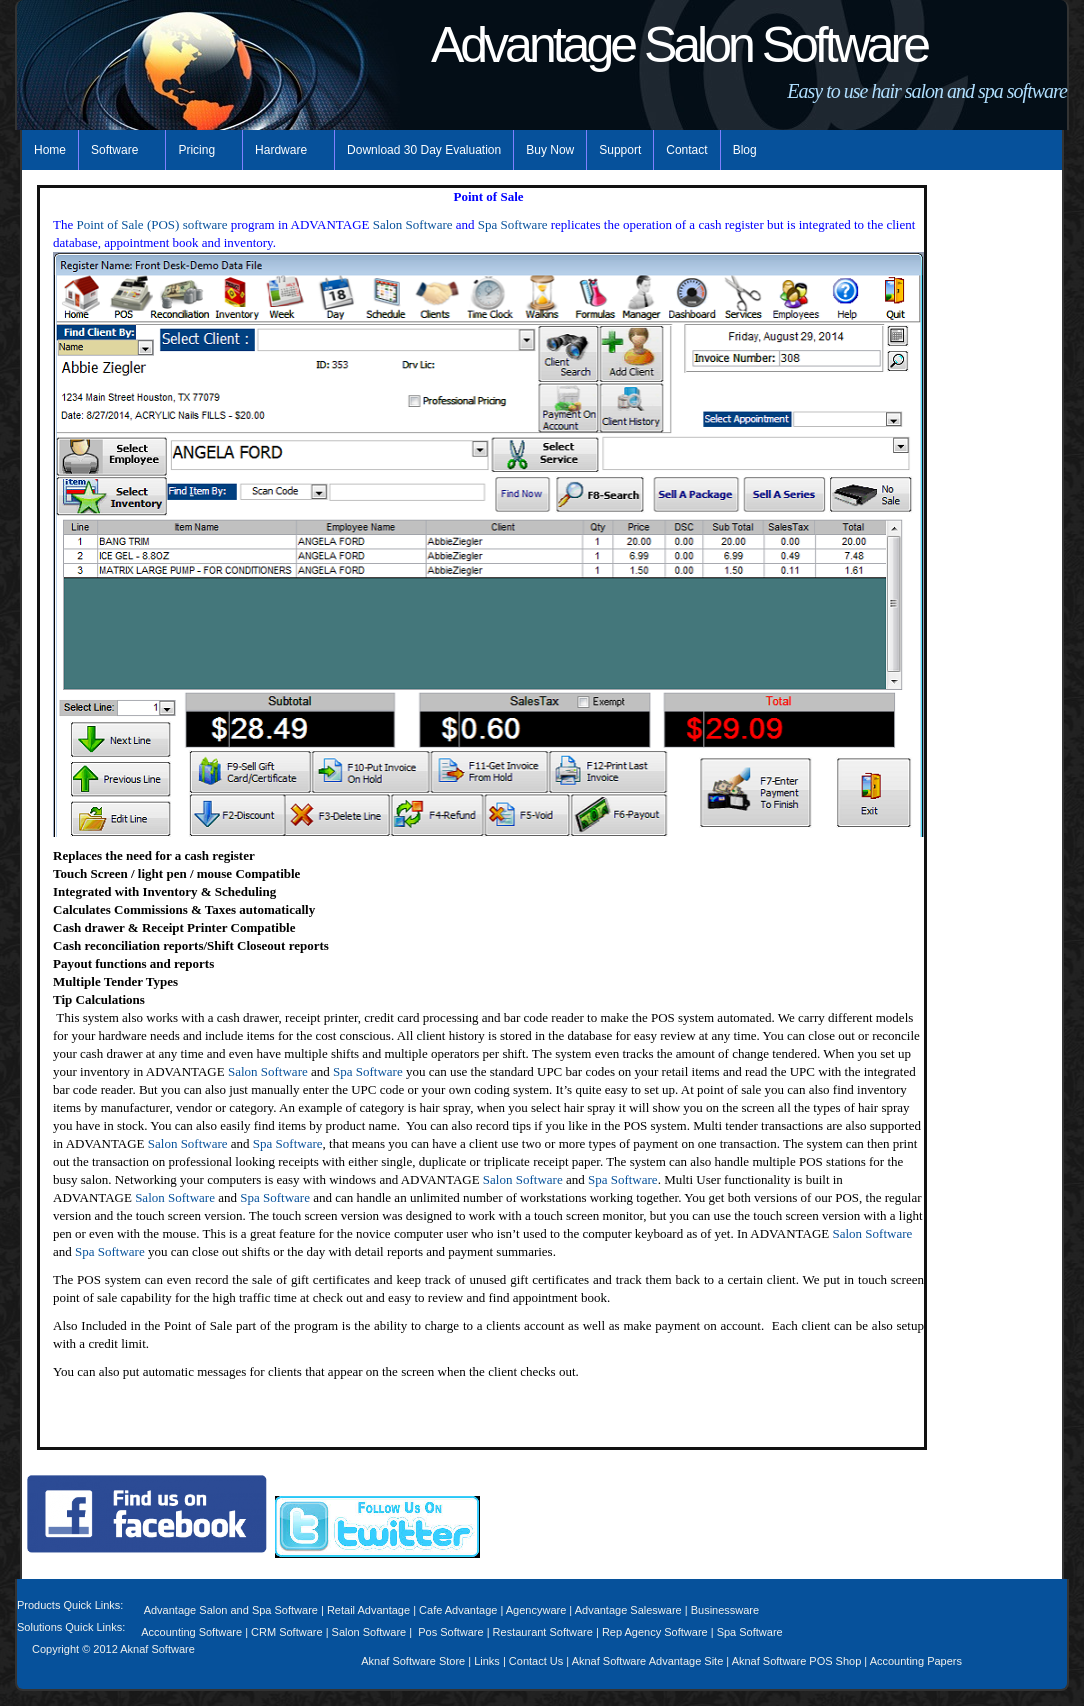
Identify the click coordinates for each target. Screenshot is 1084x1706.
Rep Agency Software (655, 1632)
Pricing (198, 150)
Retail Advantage (370, 1610)
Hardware (283, 150)
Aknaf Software (157, 1649)
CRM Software (288, 1632)
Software (116, 150)
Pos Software (450, 1632)
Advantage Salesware (628, 1610)
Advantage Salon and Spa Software (231, 1610)
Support (620, 150)
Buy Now (550, 150)
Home (50, 150)
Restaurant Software (543, 1632)
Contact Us (536, 1661)
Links (487, 1661)
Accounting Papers (916, 1661)
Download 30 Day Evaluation (424, 150)
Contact (686, 150)
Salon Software (413, 224)
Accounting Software (191, 1632)
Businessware (725, 1610)
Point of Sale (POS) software (151, 224)
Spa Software (513, 224)
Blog (745, 150)
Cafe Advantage (458, 1610)
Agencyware (536, 1610)
